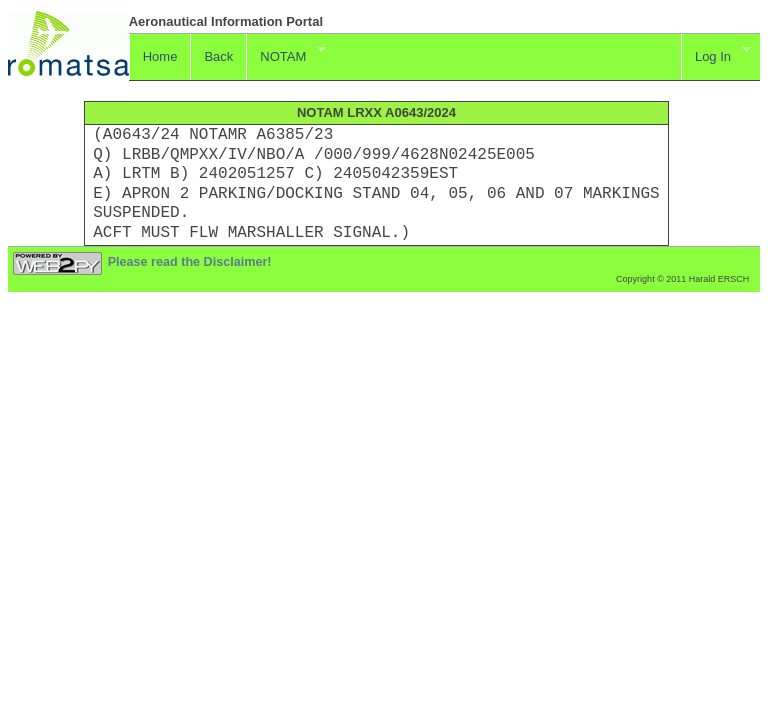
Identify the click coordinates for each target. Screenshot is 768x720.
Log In (716, 54)
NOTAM (285, 54)
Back (218, 56)
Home (160, 56)
